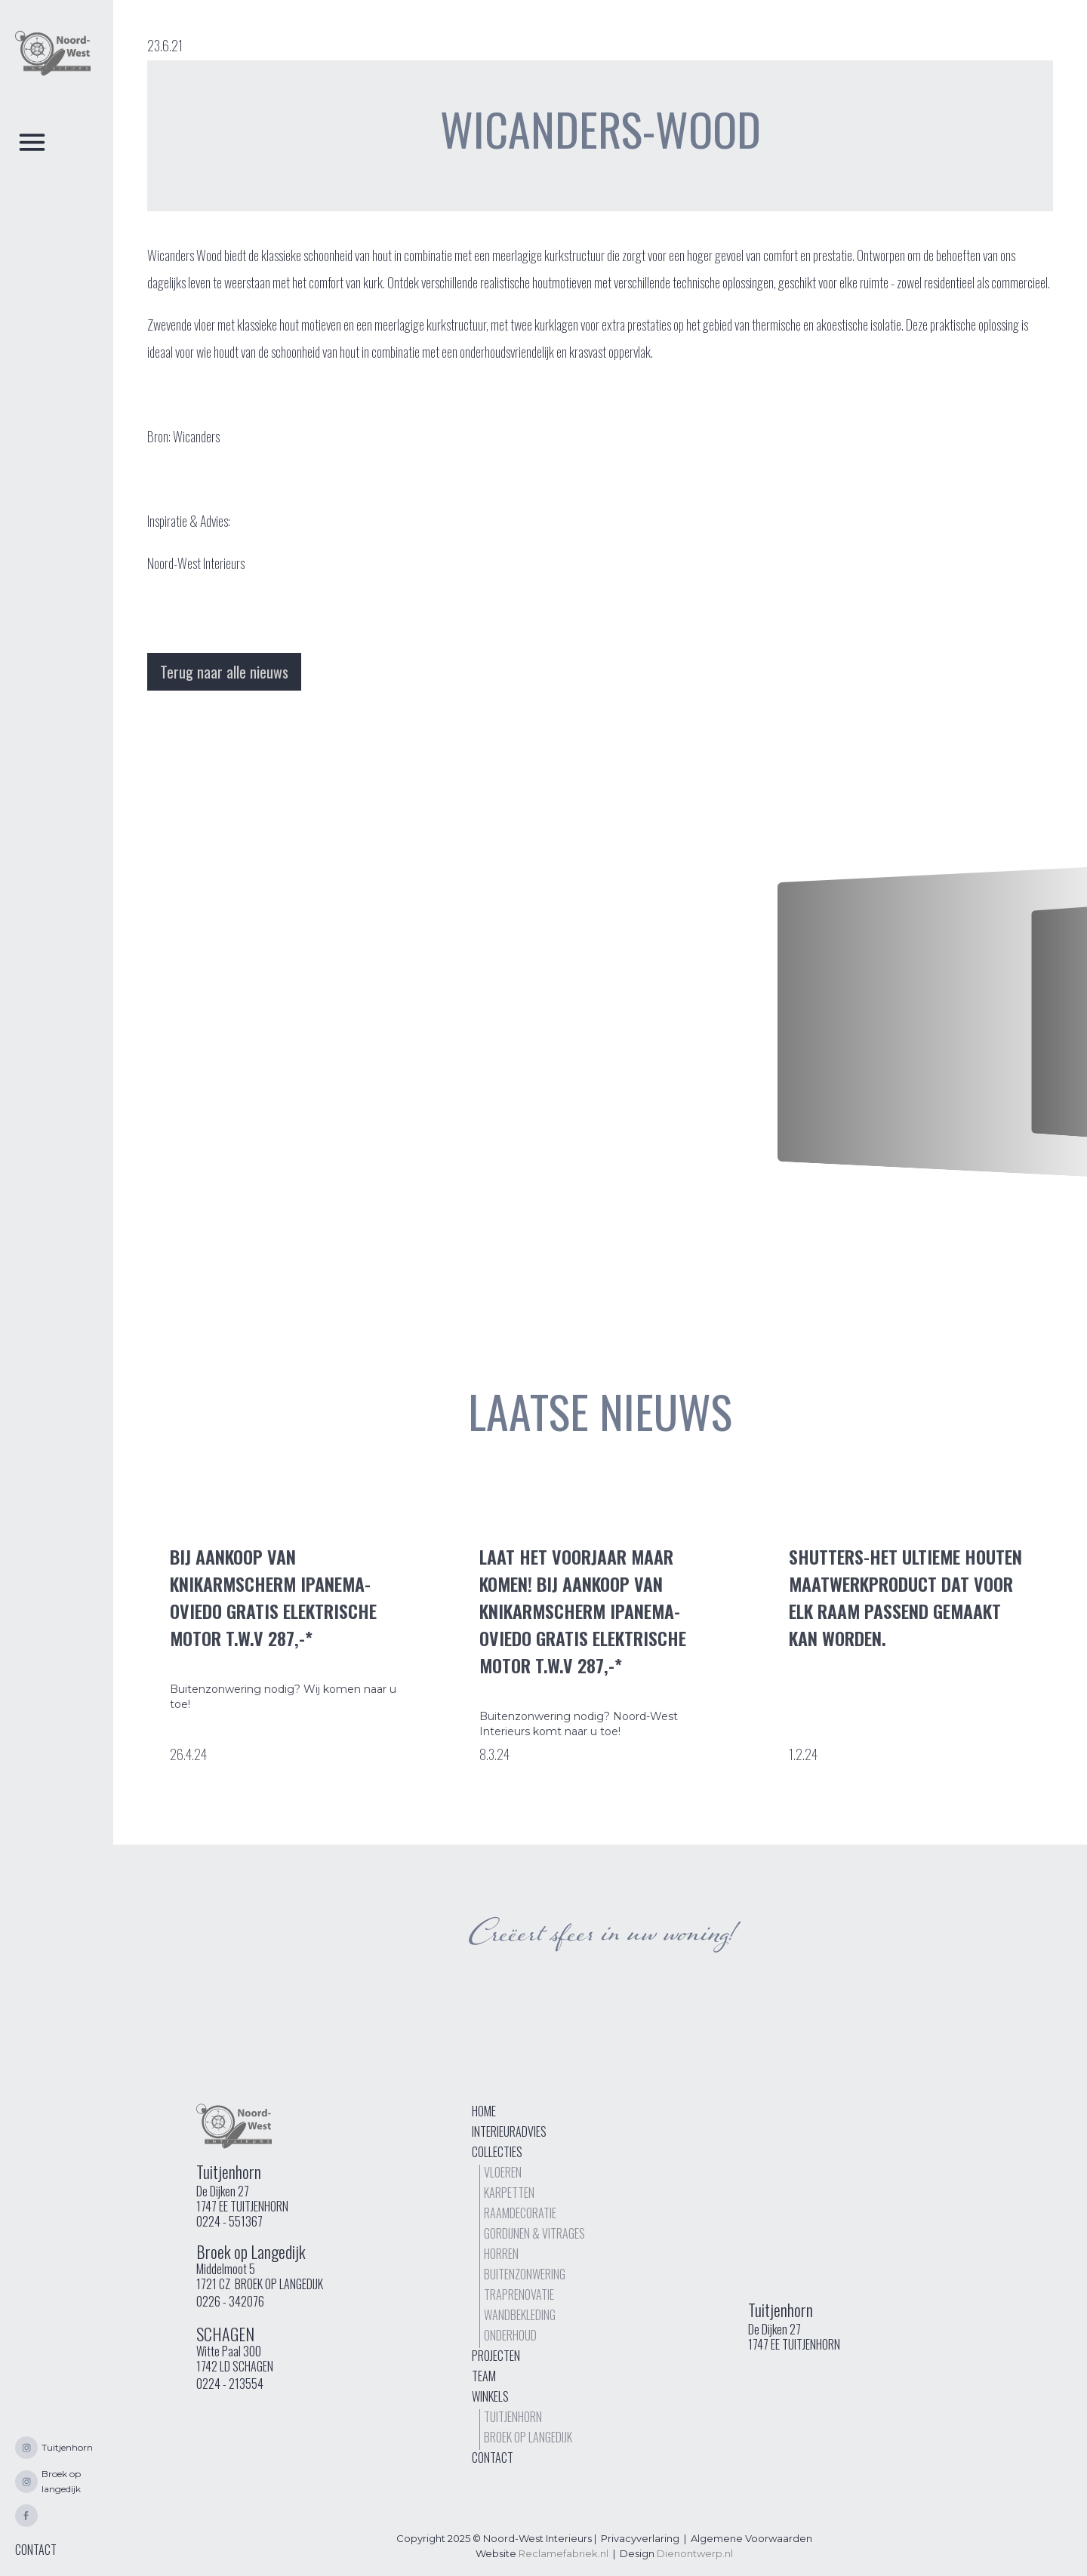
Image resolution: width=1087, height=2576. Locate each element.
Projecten (496, 2355)
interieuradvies (509, 2131)
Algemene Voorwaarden (751, 2538)
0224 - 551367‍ (229, 2221)
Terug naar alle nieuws (224, 671)
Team (484, 2376)
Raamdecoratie (520, 2213)
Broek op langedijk (528, 2437)
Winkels (490, 2396)
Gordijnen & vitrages (534, 2233)
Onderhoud (510, 2335)
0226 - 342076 (230, 2301)
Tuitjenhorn (513, 2416)
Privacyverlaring (640, 2538)
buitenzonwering (524, 2274)
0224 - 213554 (229, 2383)
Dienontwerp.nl (695, 2553)
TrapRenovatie (519, 2294)
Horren (501, 2253)
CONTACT (36, 2549)
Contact (492, 2457)
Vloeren (503, 2172)
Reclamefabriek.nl (563, 2553)
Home (484, 2111)
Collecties (497, 2151)
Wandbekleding (520, 2314)
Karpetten (509, 2192)
